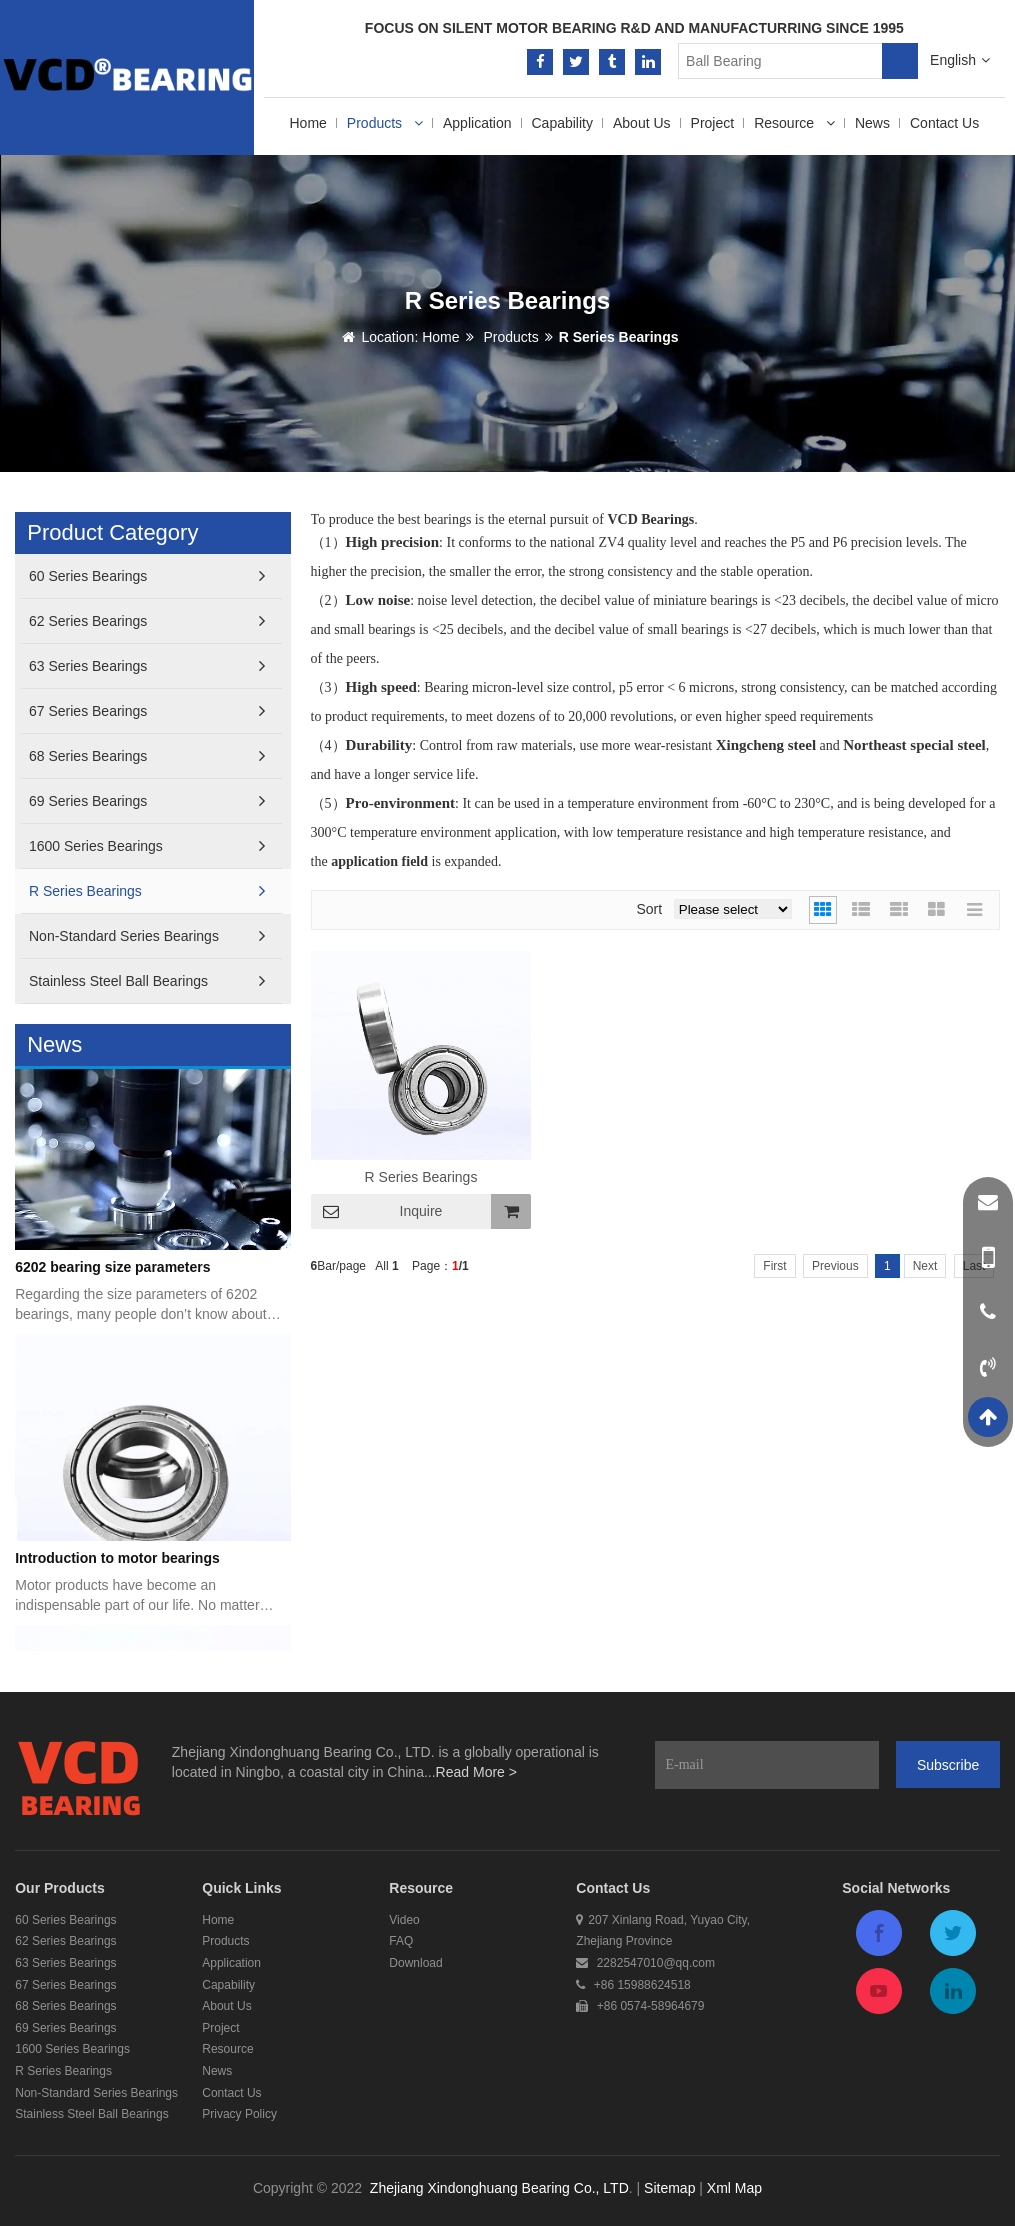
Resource (794, 123)
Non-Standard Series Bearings (147, 936)
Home (308, 123)
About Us (642, 123)
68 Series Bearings (147, 756)
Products (385, 123)
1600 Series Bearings (147, 846)
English (960, 60)
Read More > (476, 1772)
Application (477, 123)
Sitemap (669, 2188)
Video (404, 1920)
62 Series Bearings (147, 621)
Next (925, 1266)
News (872, 123)
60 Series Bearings (147, 576)
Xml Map (734, 2188)
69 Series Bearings (147, 801)
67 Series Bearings (147, 711)
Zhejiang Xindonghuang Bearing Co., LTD (499, 2188)
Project (713, 123)
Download (415, 1963)
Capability (562, 123)
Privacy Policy (239, 2114)
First (774, 1266)
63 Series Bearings (147, 666)
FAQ (401, 1941)
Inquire (421, 1211)
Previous (835, 1266)
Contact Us (944, 123)
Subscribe (948, 1765)
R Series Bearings (619, 337)
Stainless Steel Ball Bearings (147, 981)
